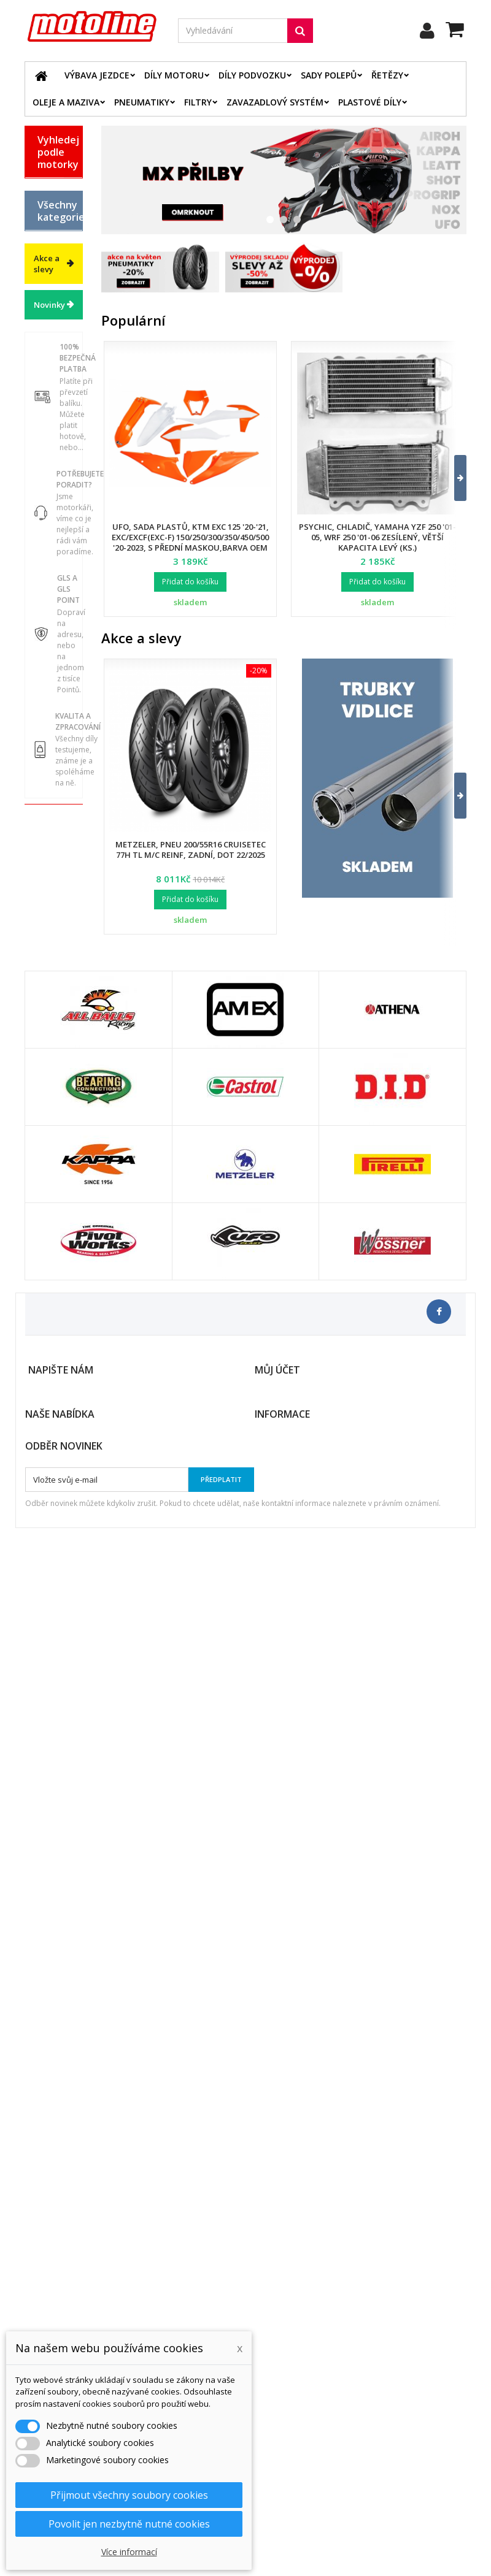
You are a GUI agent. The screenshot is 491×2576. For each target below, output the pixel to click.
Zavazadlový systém (274, 102)
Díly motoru (174, 75)
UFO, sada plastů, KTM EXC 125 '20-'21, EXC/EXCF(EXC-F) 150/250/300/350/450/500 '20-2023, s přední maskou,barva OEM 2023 (190, 542)
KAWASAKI (58, 304)
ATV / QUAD (49, 395)
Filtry (198, 102)
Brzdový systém (53, 750)
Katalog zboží (52, 478)
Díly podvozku (252, 75)
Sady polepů (329, 75)
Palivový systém (53, 813)
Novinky (49, 1204)
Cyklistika (55, 1036)
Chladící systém (53, 781)
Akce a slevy (47, 1163)
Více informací (129, 2552)
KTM (46, 326)
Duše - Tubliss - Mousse (52, 948)
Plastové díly (369, 102)
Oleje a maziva (66, 102)
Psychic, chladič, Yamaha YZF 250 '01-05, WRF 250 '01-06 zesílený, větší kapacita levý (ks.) (377, 537)
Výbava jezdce (97, 75)
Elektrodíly (58, 671)
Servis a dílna (49, 902)
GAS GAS (45, 235)
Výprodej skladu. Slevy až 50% (55, 1104)
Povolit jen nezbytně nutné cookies (129, 2524)
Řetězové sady (55, 697)
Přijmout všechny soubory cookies (129, 2495)
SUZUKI (52, 347)
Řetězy (387, 75)
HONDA (52, 261)
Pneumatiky (141, 102)
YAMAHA (54, 369)
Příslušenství (59, 984)
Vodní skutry (49, 1010)
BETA (47, 187)
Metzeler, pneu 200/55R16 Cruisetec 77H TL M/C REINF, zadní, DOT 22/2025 (190, 849)
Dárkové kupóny (53, 1063)
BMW (47, 209)
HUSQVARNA (59, 283)
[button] (452, 478)
